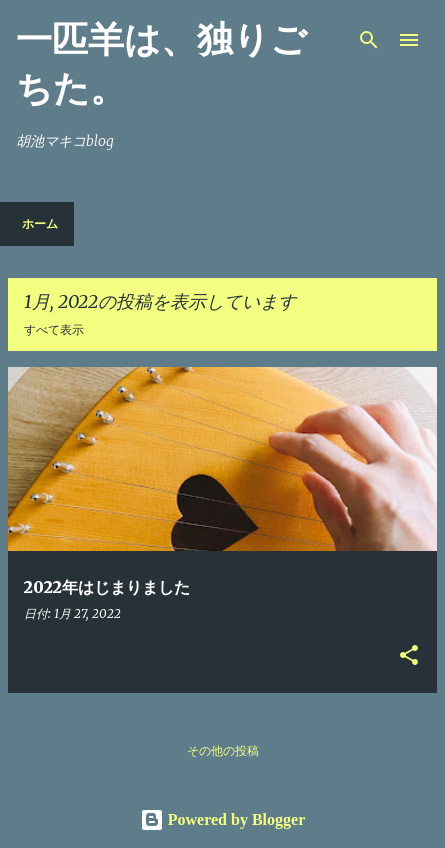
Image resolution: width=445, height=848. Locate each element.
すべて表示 (54, 330)
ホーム (40, 223)
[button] (409, 656)
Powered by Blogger (222, 819)
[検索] (369, 40)
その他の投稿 (223, 751)
